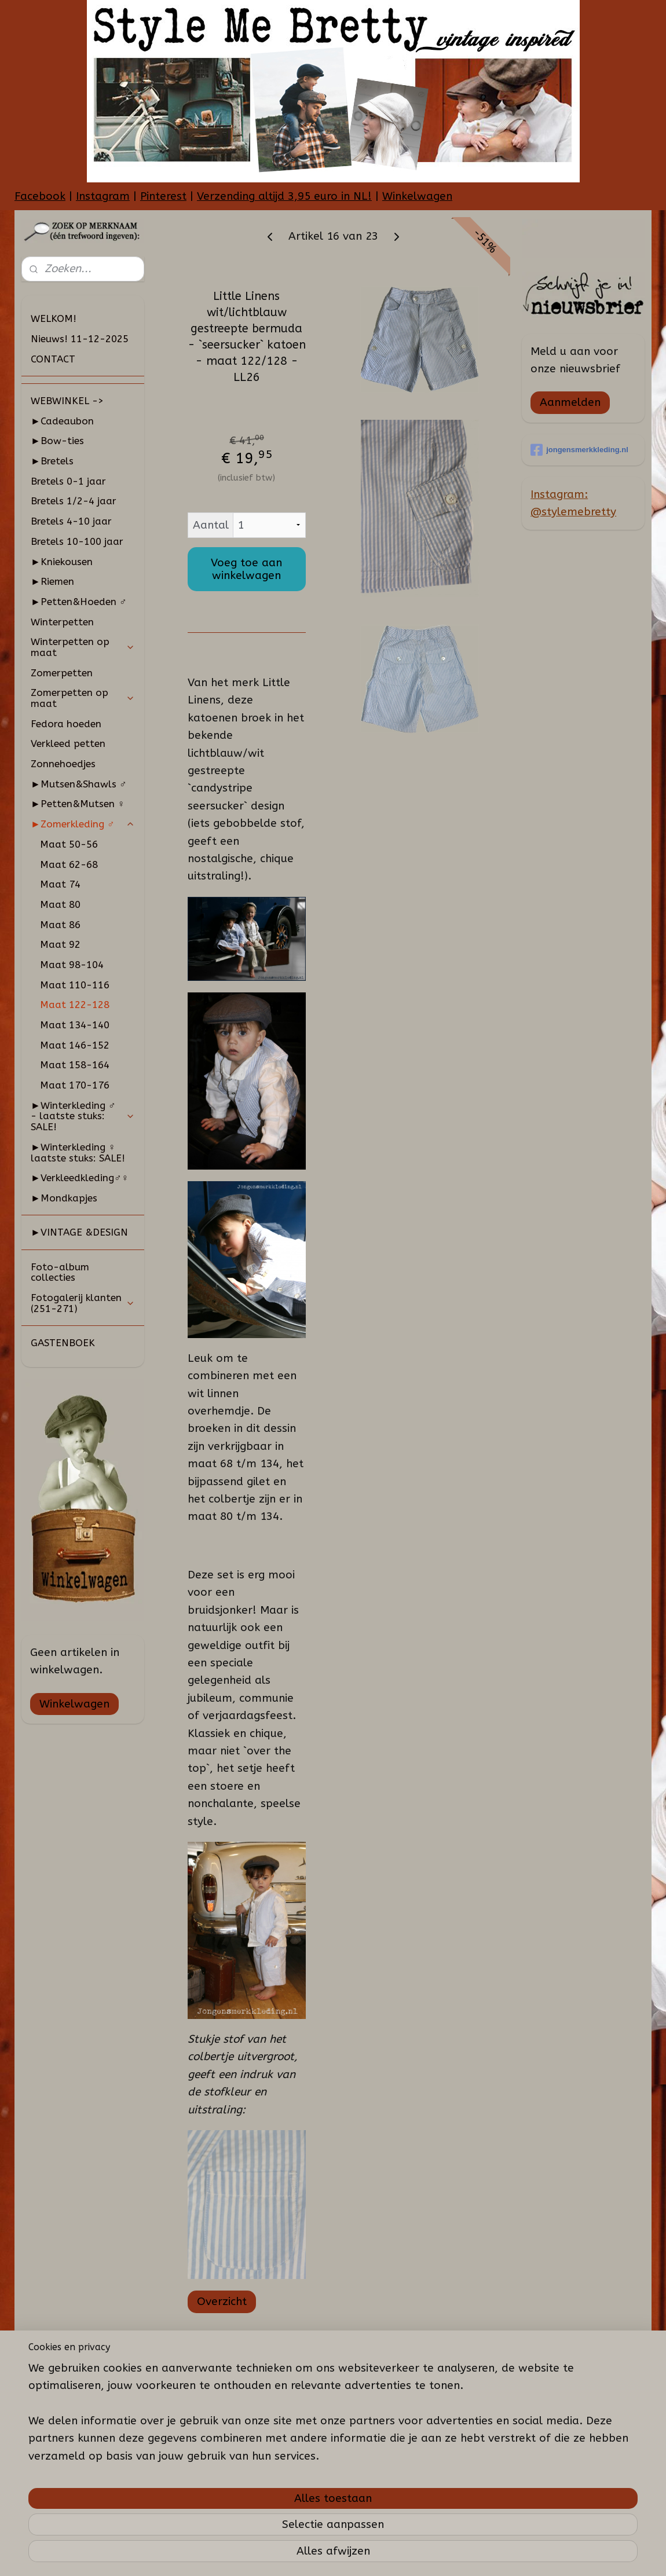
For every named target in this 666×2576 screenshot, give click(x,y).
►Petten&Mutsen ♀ (78, 803)
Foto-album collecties (60, 1272)
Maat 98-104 (72, 964)
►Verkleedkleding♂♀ (80, 1177)
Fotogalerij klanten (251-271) (83, 1303)
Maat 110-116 (74, 985)
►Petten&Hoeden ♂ (79, 601)
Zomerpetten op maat (83, 698)
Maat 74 (60, 884)
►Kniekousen (62, 561)
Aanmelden (570, 402)
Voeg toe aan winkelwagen (246, 569)
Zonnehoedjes (63, 763)
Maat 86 (60, 924)
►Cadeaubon (62, 421)
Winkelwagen (417, 196)
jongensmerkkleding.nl (579, 450)
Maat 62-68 (69, 864)
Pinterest (163, 196)
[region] (256, 2498)
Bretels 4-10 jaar (71, 521)
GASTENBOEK (63, 1343)
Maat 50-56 (69, 844)
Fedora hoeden (66, 724)
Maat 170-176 (74, 1085)
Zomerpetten (62, 673)
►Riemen (52, 581)
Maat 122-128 (74, 1004)
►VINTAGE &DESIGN (79, 1232)
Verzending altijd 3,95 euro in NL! (284, 196)
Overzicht (221, 2301)
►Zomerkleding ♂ (83, 824)
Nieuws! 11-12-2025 (80, 339)
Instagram (103, 196)
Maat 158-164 (74, 1065)
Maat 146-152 (74, 1045)
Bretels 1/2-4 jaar (73, 501)
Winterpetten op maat (83, 647)
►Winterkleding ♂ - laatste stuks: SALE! (83, 1116)
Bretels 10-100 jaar (77, 541)
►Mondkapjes (64, 1198)
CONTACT (53, 359)
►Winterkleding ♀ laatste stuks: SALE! (78, 1152)
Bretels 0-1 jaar (68, 481)
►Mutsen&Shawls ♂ (79, 784)
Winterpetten (62, 622)
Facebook (39, 196)
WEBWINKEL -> (67, 400)
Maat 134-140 (74, 1025)
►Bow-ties (57, 440)
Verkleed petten (68, 743)
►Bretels (52, 461)
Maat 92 (60, 944)
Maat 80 (60, 904)
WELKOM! (53, 318)
